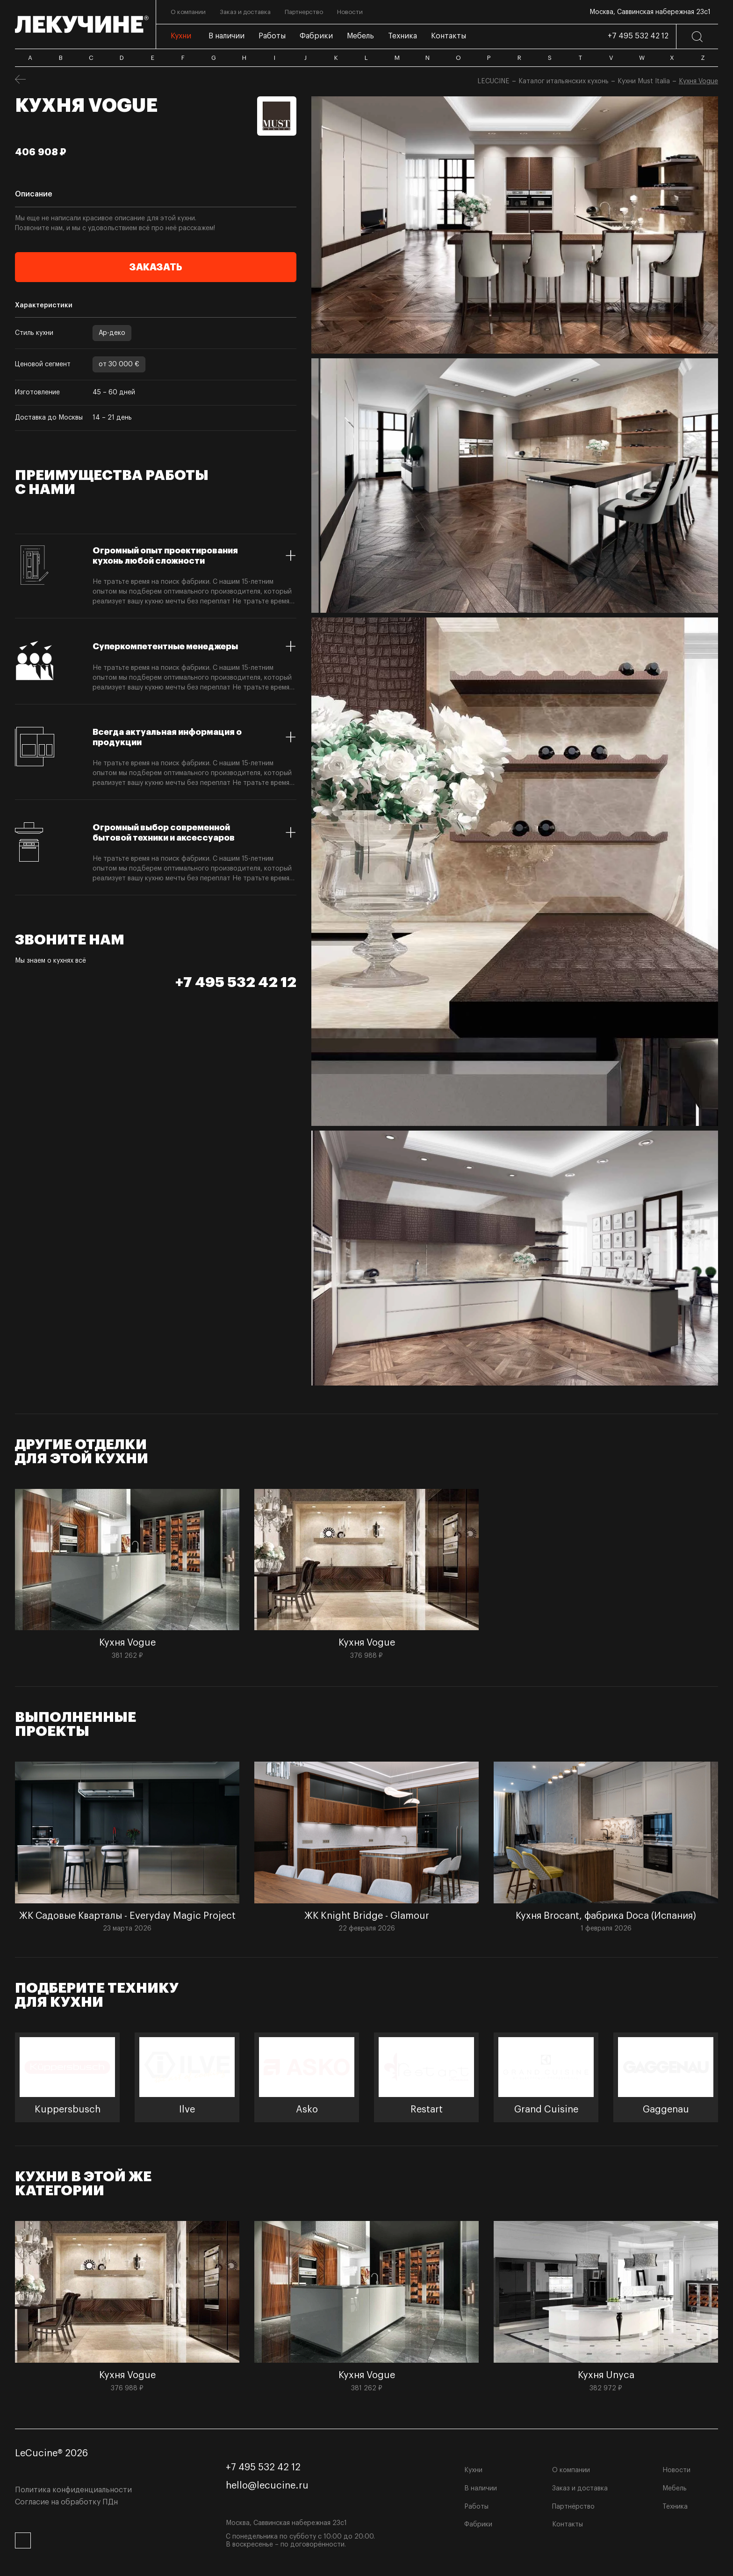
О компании (571, 2470)
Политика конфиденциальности (73, 2490)
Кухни (473, 2470)
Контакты (567, 2524)
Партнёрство (573, 2506)
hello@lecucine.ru (267, 2485)
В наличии (480, 2488)
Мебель (674, 2488)
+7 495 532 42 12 (638, 36)
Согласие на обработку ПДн (66, 2502)
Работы (476, 2506)
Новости (676, 2470)
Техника (675, 2506)
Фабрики (478, 2524)
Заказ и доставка (580, 2488)
